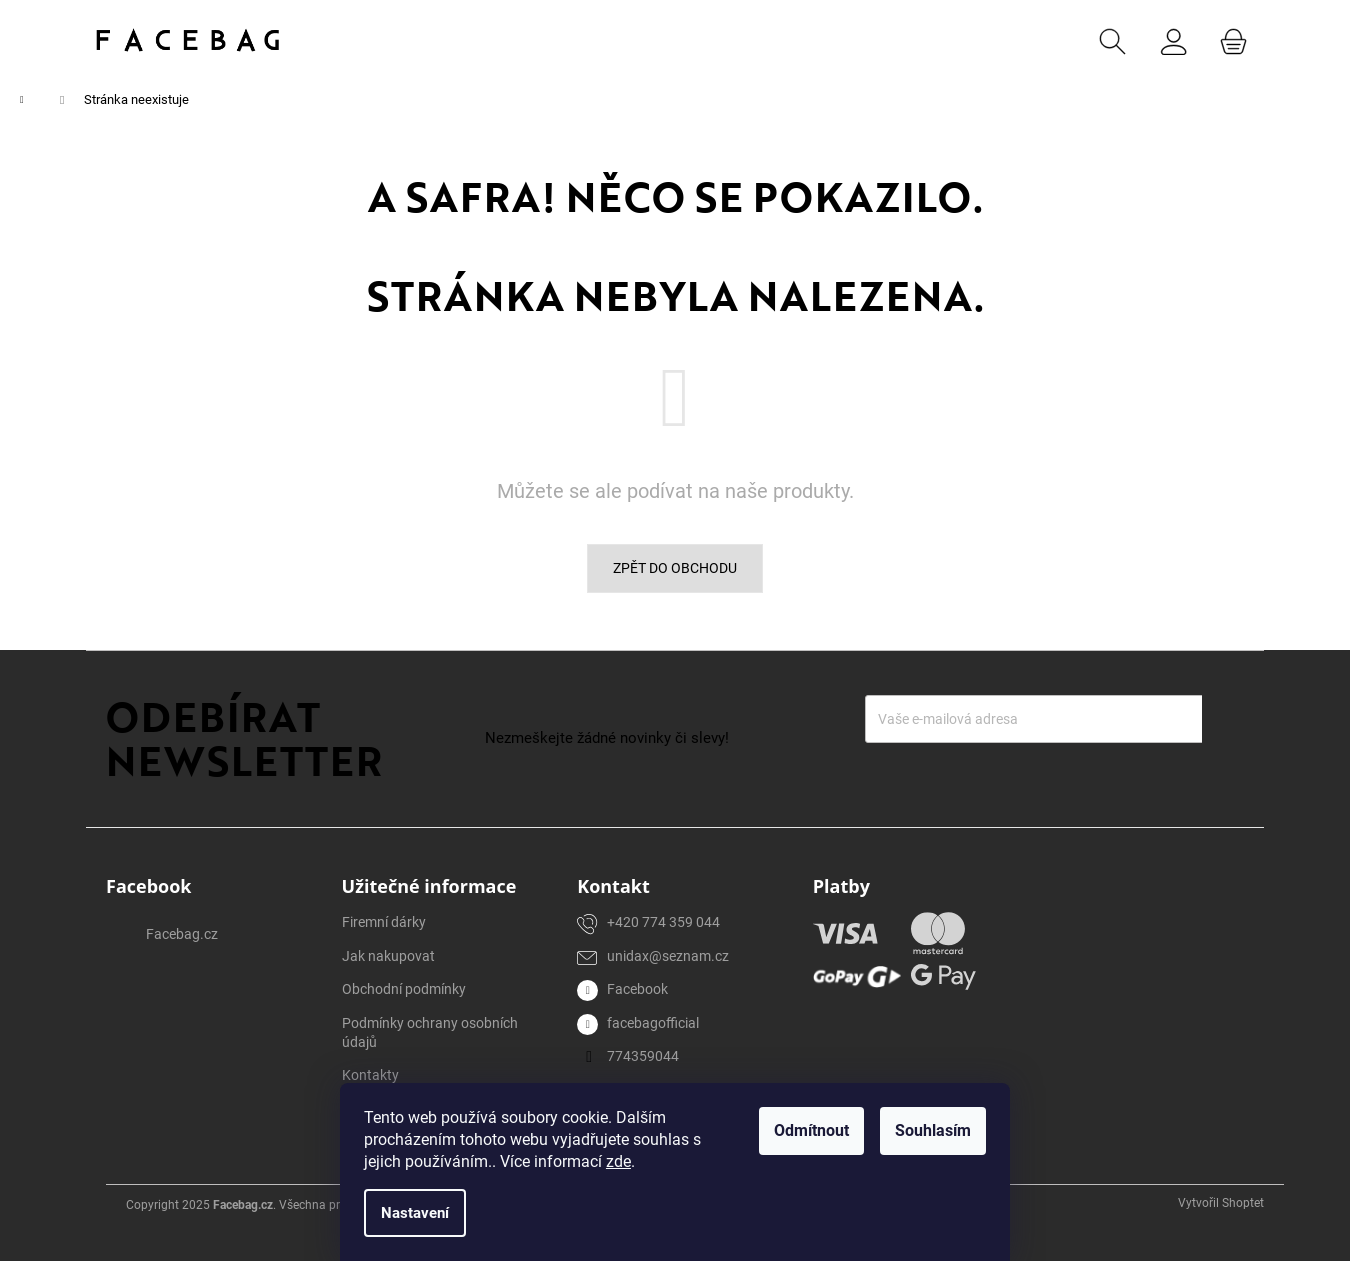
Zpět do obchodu (675, 568)
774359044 (643, 1056)
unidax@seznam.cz (668, 956)
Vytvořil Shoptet (1221, 1203)
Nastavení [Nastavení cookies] (415, 1213)
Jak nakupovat (388, 956)
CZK (1039, 39)
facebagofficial (653, 1023)
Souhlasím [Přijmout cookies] (933, 1130)
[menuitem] (397, 40)
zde (618, 1161)
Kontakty (370, 1075)
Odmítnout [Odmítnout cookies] (811, 1130)
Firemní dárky (384, 922)
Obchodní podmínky (404, 989)
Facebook (637, 989)
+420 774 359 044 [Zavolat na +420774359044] (663, 922)
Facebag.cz (182, 934)
